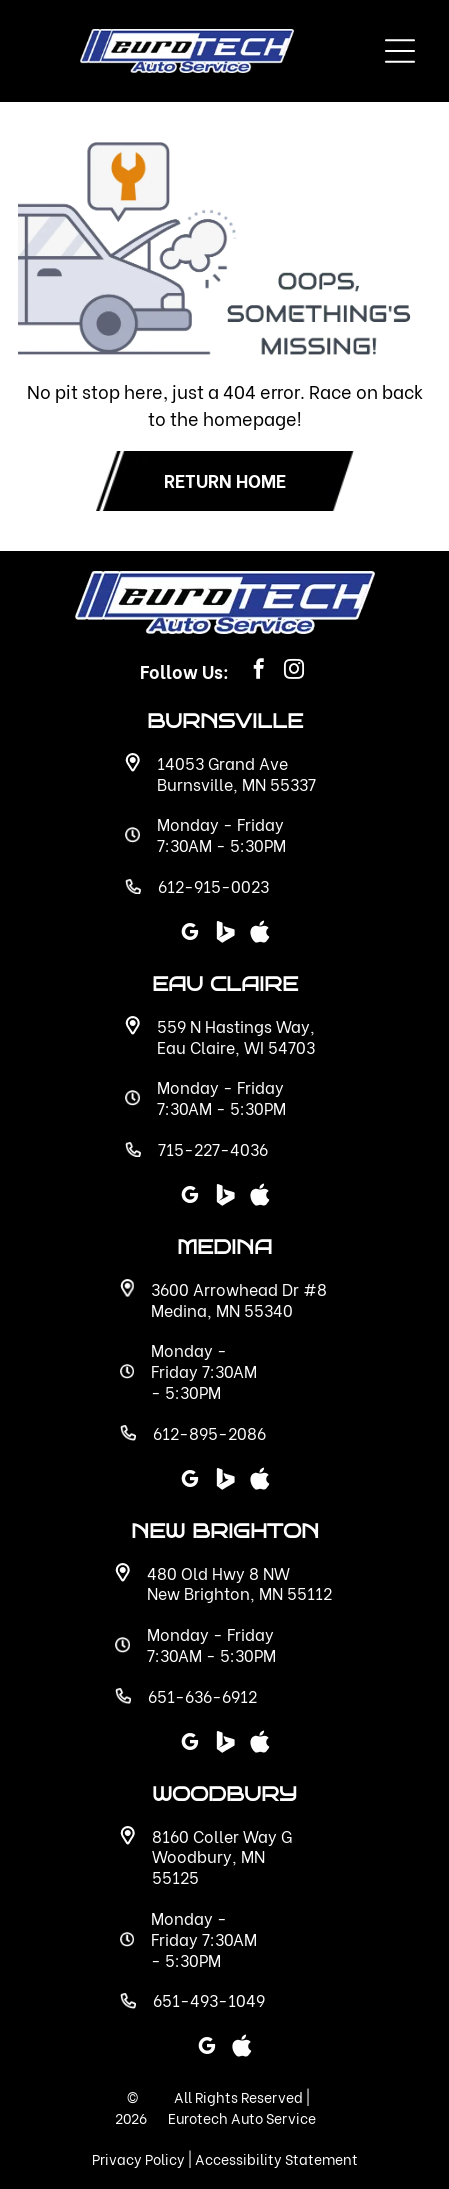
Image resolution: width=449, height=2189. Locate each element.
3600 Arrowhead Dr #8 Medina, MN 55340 (239, 1299)
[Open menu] (400, 51)
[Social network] (225, 1744)
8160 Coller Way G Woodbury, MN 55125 (222, 1856)
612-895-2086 (209, 1432)
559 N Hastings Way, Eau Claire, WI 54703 (236, 1036)
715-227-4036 (213, 1148)
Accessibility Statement (276, 2158)
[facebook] (259, 671)
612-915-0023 (213, 885)
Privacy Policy (138, 2158)
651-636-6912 (202, 1695)
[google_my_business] (190, 1744)
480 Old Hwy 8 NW (218, 1572)
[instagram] (294, 671)
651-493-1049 (209, 1999)
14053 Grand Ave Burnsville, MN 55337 (236, 773)
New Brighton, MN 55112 (239, 1592)
